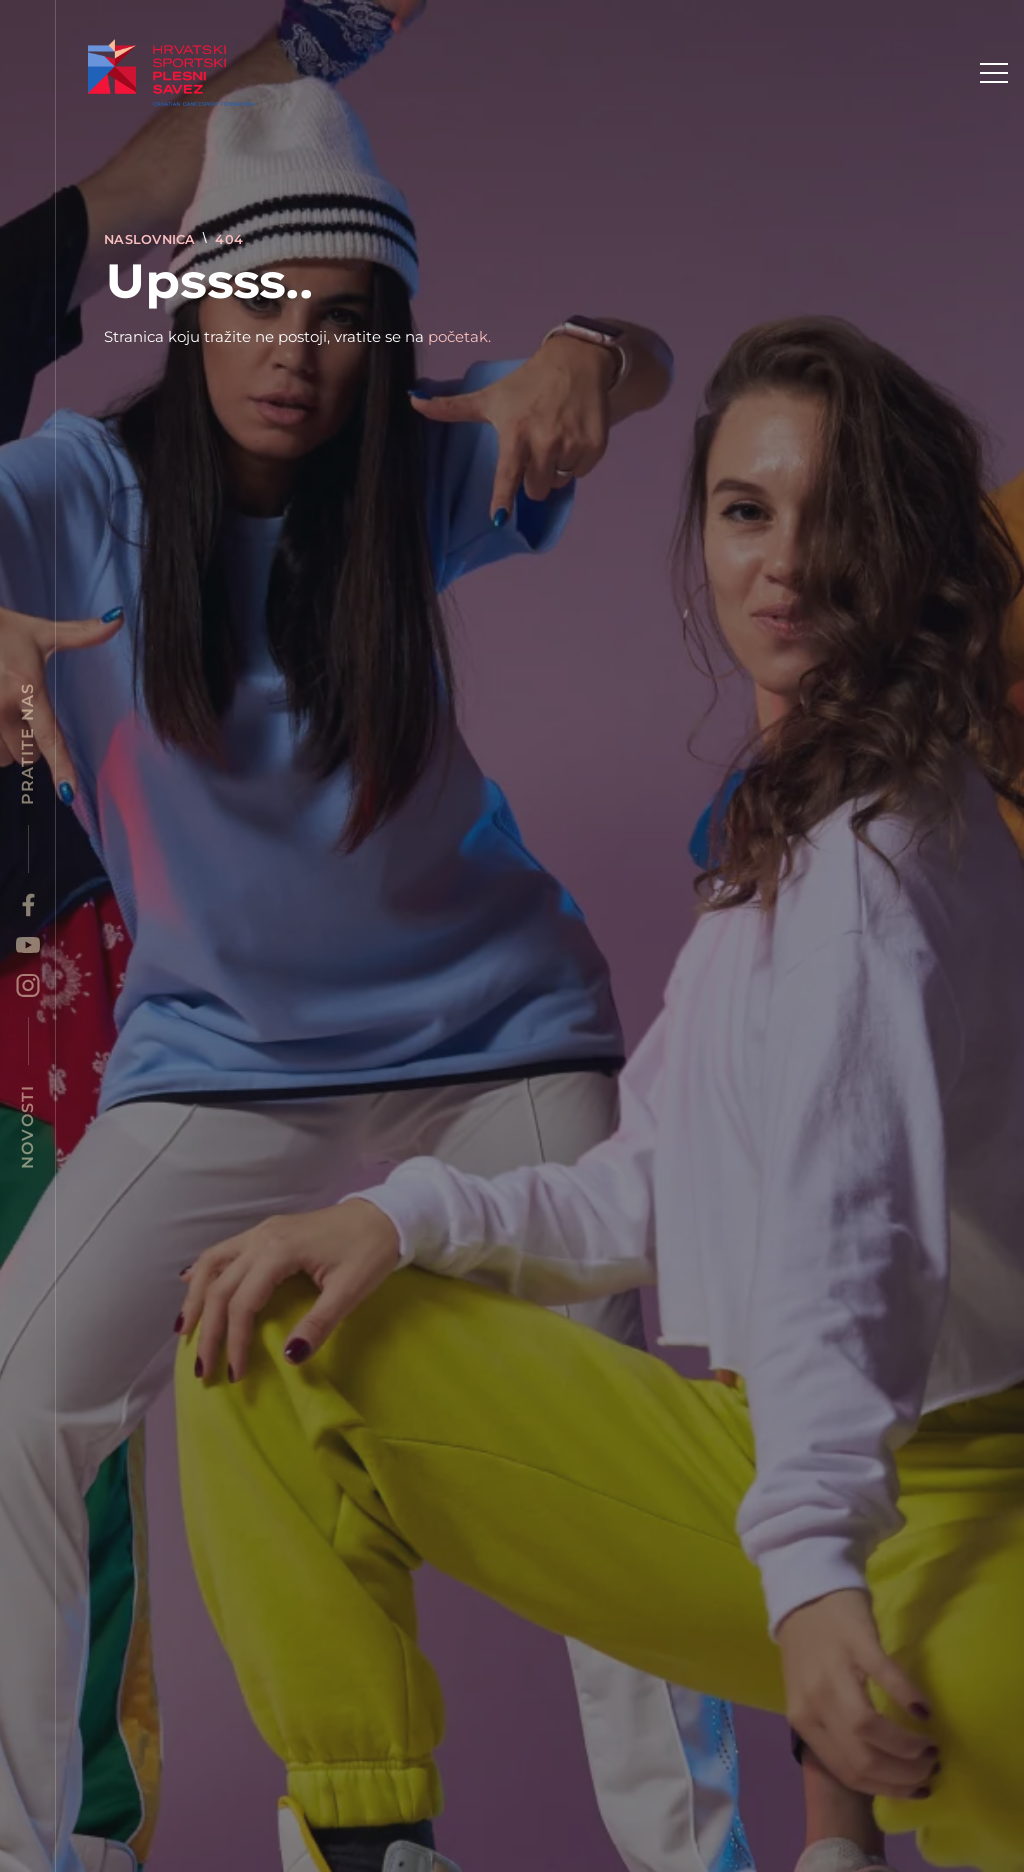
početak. (459, 337)
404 (229, 239)
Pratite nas (27, 744)
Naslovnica (152, 239)
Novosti (27, 1127)
